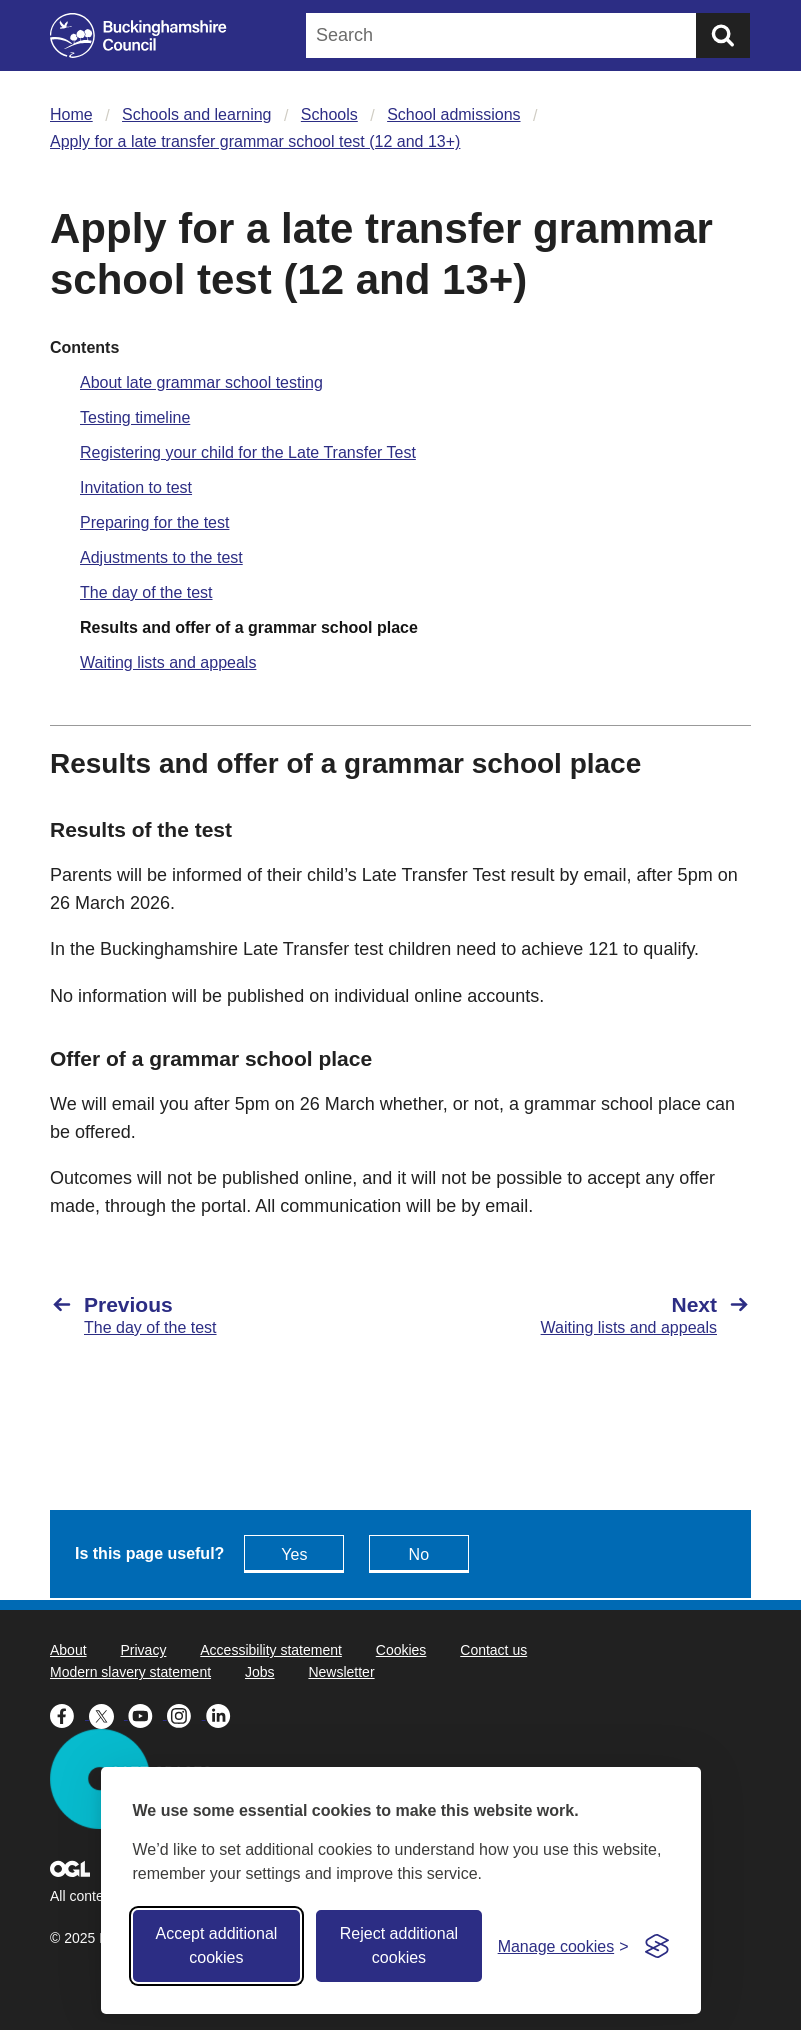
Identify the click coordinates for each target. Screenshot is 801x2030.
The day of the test (146, 592)
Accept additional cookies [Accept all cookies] (216, 1945)
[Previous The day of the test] (215, 1315)
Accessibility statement (271, 1650)
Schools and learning (196, 114)
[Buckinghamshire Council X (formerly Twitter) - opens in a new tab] (108, 1714)
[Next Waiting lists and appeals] (586, 1315)
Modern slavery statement (130, 1672)
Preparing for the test (154, 522)
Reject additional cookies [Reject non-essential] (399, 1945)
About (68, 1650)
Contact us (493, 1650)
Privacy (143, 1650)
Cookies (401, 1650)
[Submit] (723, 35)
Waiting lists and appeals (168, 662)
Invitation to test (136, 487)
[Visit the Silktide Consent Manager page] (657, 1946)
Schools (329, 114)
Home (71, 114)
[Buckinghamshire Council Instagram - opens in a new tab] (186, 1714)
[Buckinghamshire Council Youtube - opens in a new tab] (147, 1714)
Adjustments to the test (161, 557)
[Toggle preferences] (563, 1946)
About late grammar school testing (201, 382)
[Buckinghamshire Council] (138, 35)
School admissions (453, 114)
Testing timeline (135, 417)
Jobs (260, 1672)
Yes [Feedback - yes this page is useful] (294, 1554)
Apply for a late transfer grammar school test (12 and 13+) (255, 141)
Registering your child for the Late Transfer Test (248, 452)
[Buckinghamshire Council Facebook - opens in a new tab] (69, 1714)
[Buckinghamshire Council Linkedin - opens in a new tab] (223, 1714)
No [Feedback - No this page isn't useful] (419, 1554)
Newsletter (341, 1672)
